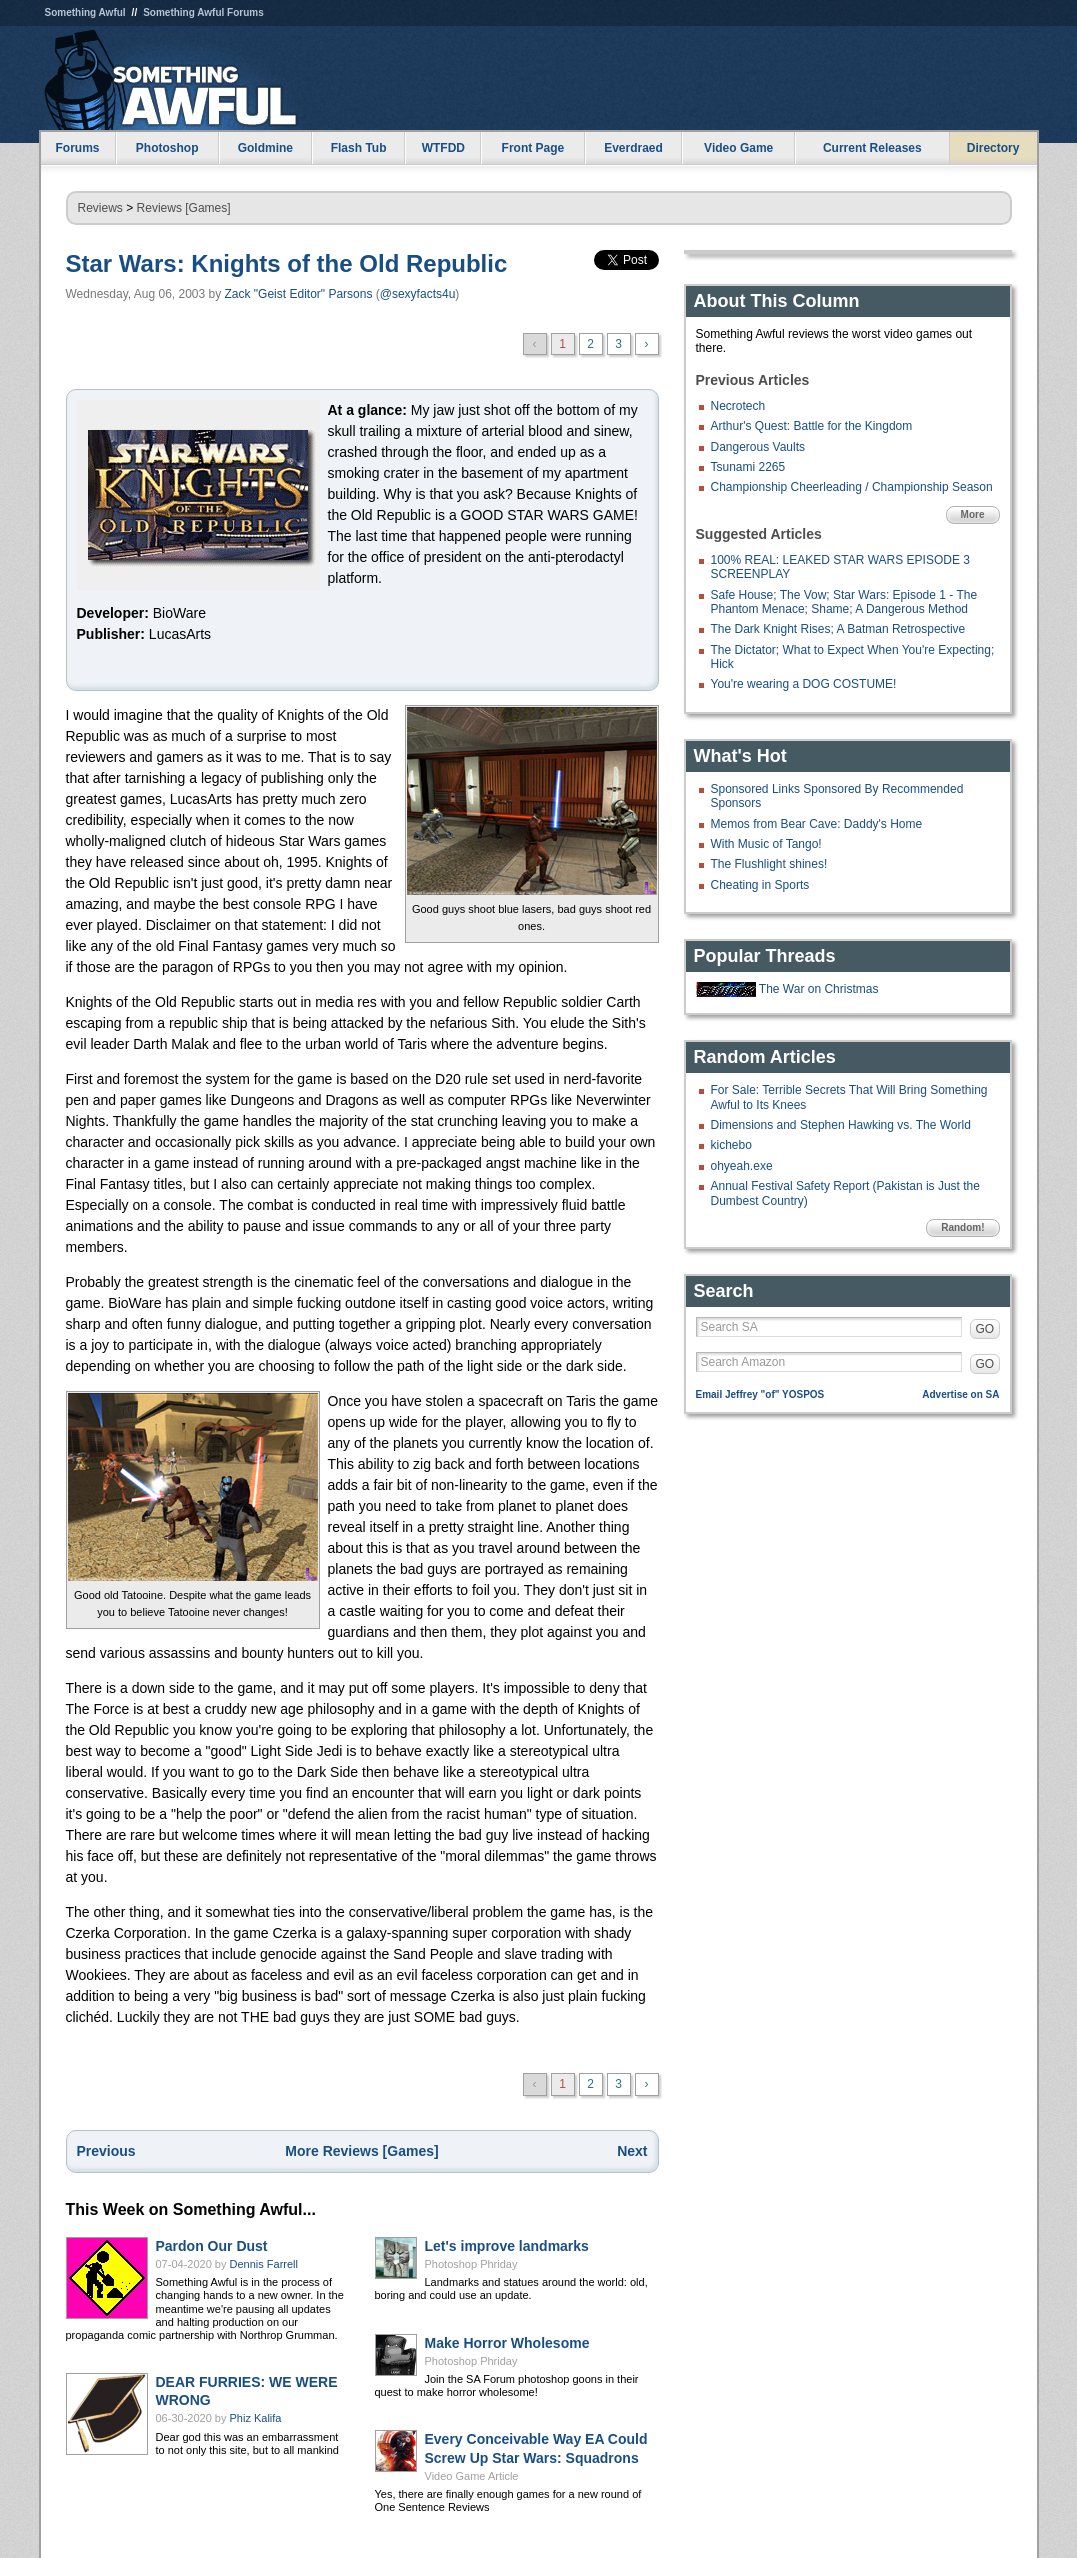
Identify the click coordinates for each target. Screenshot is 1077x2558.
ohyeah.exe (742, 1166)
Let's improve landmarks (507, 2246)
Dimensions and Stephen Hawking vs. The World (841, 1125)
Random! (962, 1227)
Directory (993, 148)
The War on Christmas (819, 989)
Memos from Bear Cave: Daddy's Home (817, 824)
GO (985, 1329)
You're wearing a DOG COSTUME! (804, 684)
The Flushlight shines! (769, 864)
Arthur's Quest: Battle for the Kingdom (812, 426)
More (973, 514)
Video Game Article (472, 2476)
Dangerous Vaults (758, 447)
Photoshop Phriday (471, 2264)
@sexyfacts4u (418, 294)
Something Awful (85, 12)
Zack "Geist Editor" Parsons (299, 294)
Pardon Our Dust (212, 2246)
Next (632, 2151)
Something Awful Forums (203, 12)
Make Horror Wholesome (507, 2343)
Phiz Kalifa (256, 2418)
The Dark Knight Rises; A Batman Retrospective (838, 629)
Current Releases (872, 148)
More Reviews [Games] (361, 2151)
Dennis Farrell (264, 2264)
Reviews (100, 208)
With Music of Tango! (766, 844)
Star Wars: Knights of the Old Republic (287, 263)
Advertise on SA (960, 1394)
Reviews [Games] (184, 208)
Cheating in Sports (760, 885)
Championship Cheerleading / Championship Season (852, 487)
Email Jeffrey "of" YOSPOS (760, 1394)
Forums (77, 148)
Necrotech (738, 406)
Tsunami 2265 (748, 467)
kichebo (731, 1145)
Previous (106, 2151)
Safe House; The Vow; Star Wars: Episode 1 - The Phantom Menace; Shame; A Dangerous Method (844, 602)
